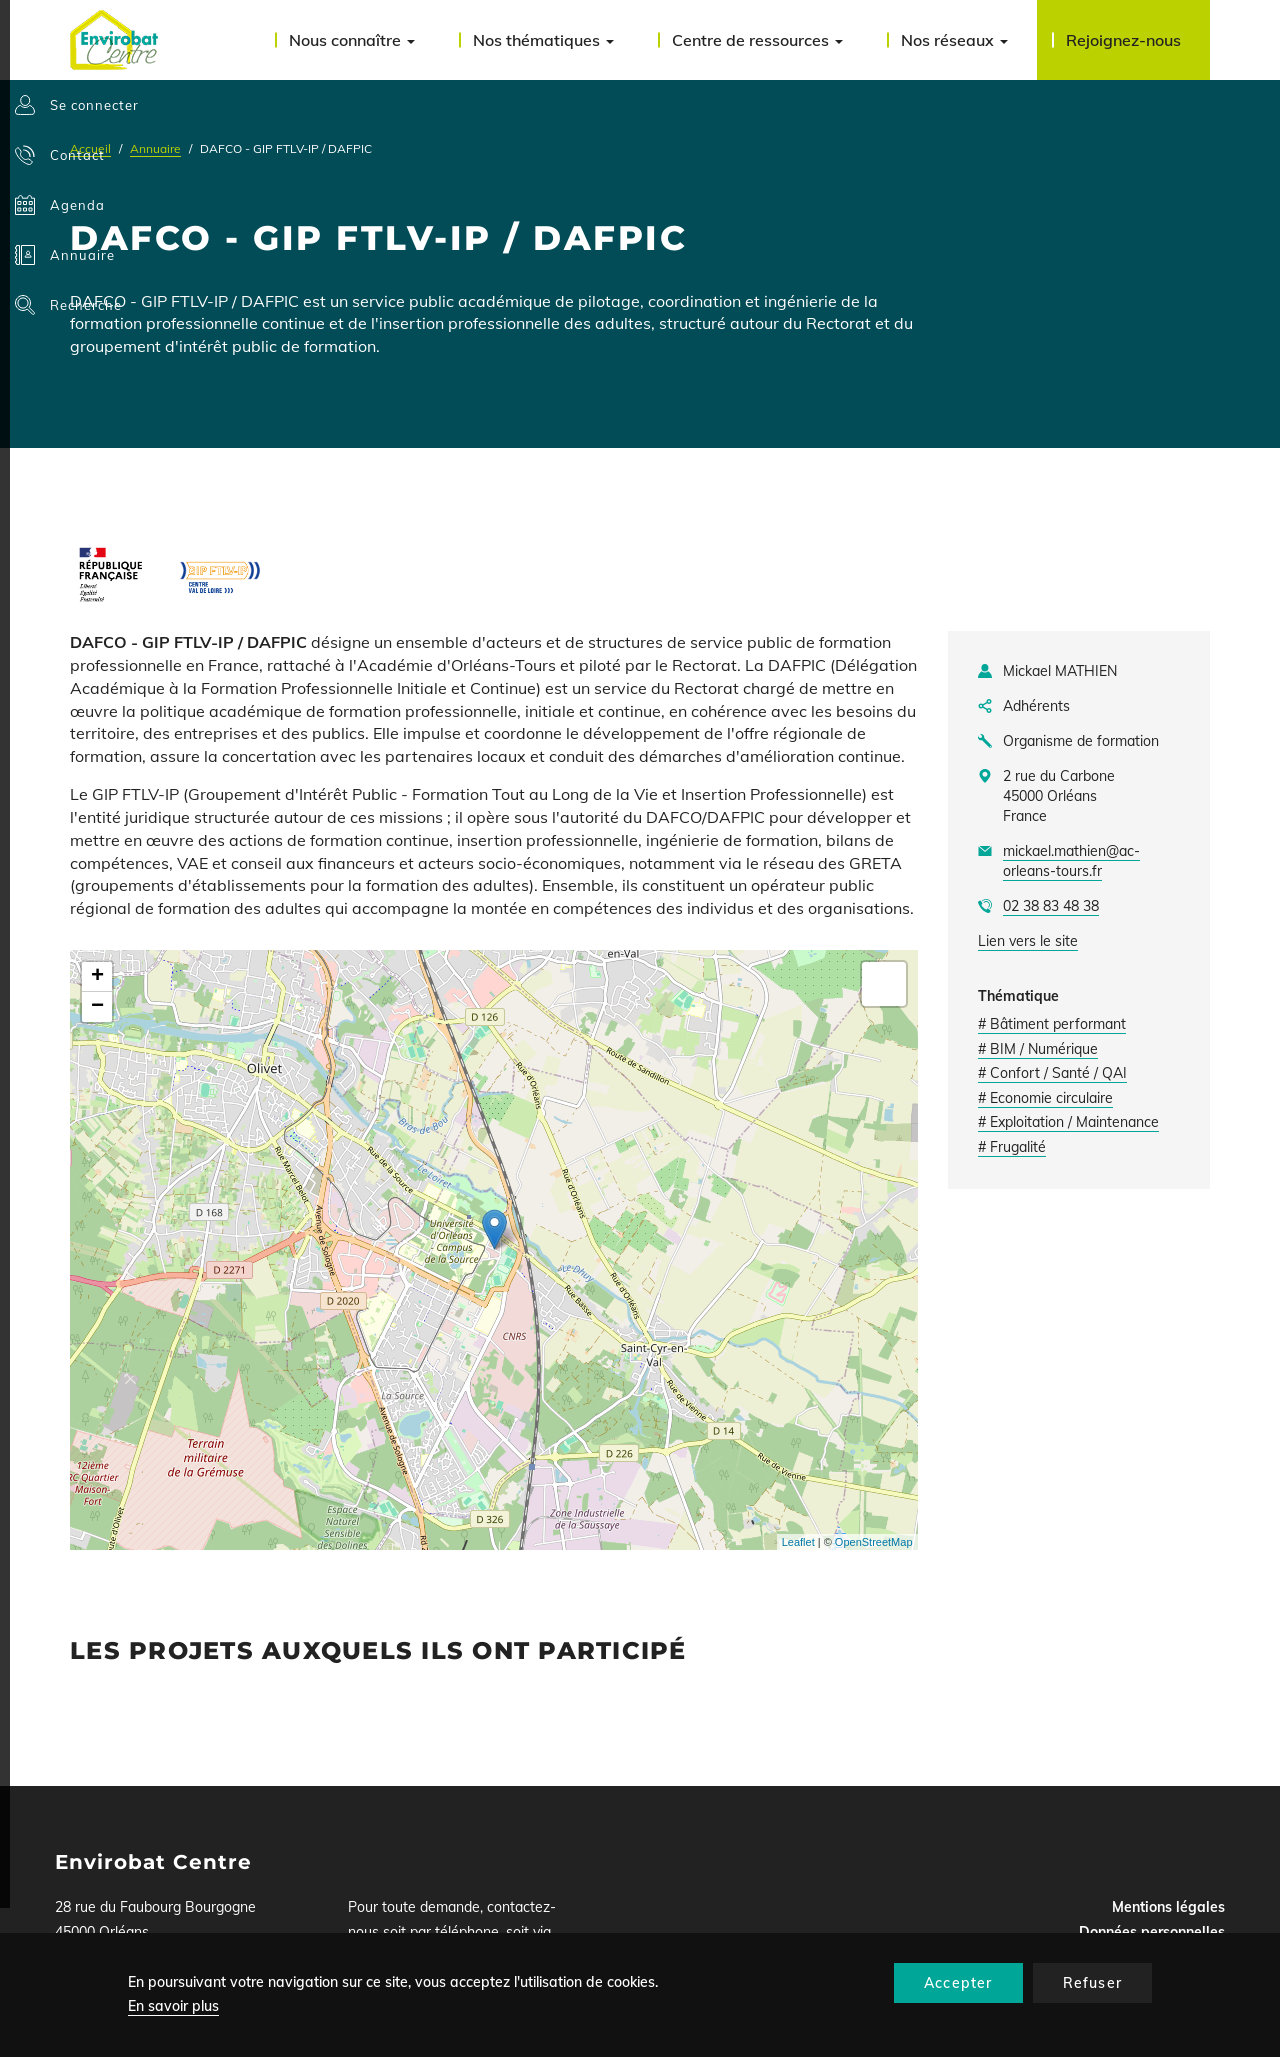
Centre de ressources (757, 40)
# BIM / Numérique (1038, 1049)
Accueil (90, 148)
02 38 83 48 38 (1051, 906)
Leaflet (798, 1542)
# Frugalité (1012, 1147)
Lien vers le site (1028, 941)
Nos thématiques (543, 40)
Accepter (958, 1983)
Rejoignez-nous (1123, 40)
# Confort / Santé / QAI (1052, 1073)
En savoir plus (173, 2006)
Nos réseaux (954, 40)
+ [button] (97, 977)
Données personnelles (1152, 1932)
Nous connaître (352, 40)
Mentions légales (1168, 1907)
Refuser (1092, 1983)
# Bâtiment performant (1052, 1024)
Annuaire (155, 148)
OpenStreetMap (874, 1542)
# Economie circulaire (1045, 1098)
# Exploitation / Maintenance (1068, 1122)
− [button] (97, 1007)
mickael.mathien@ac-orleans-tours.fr (1071, 861)
